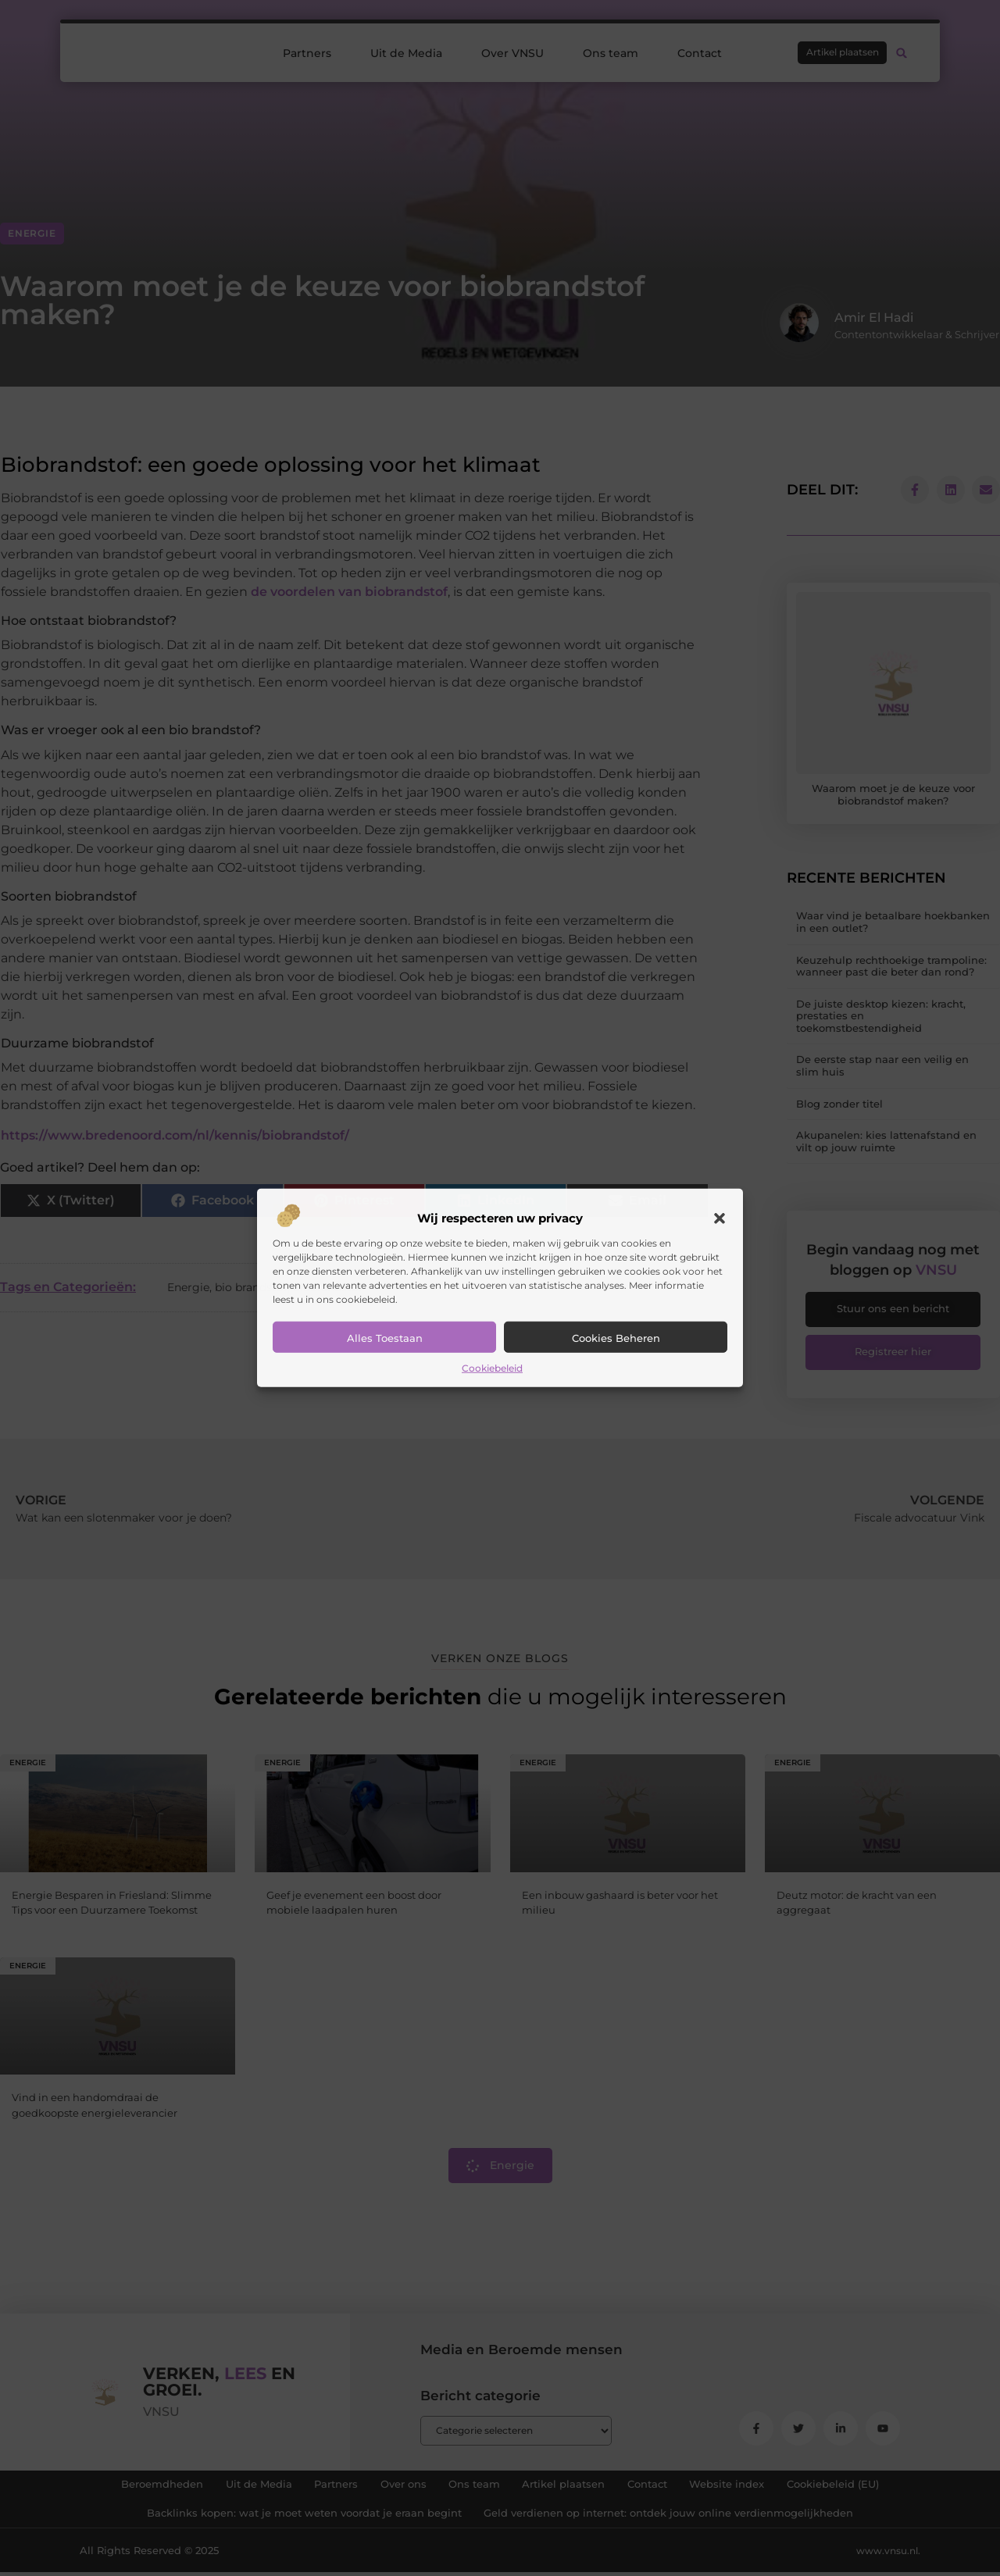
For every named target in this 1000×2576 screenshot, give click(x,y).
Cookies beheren (616, 1338)
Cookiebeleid (492, 1368)
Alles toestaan (385, 1338)
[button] (719, 1218)
